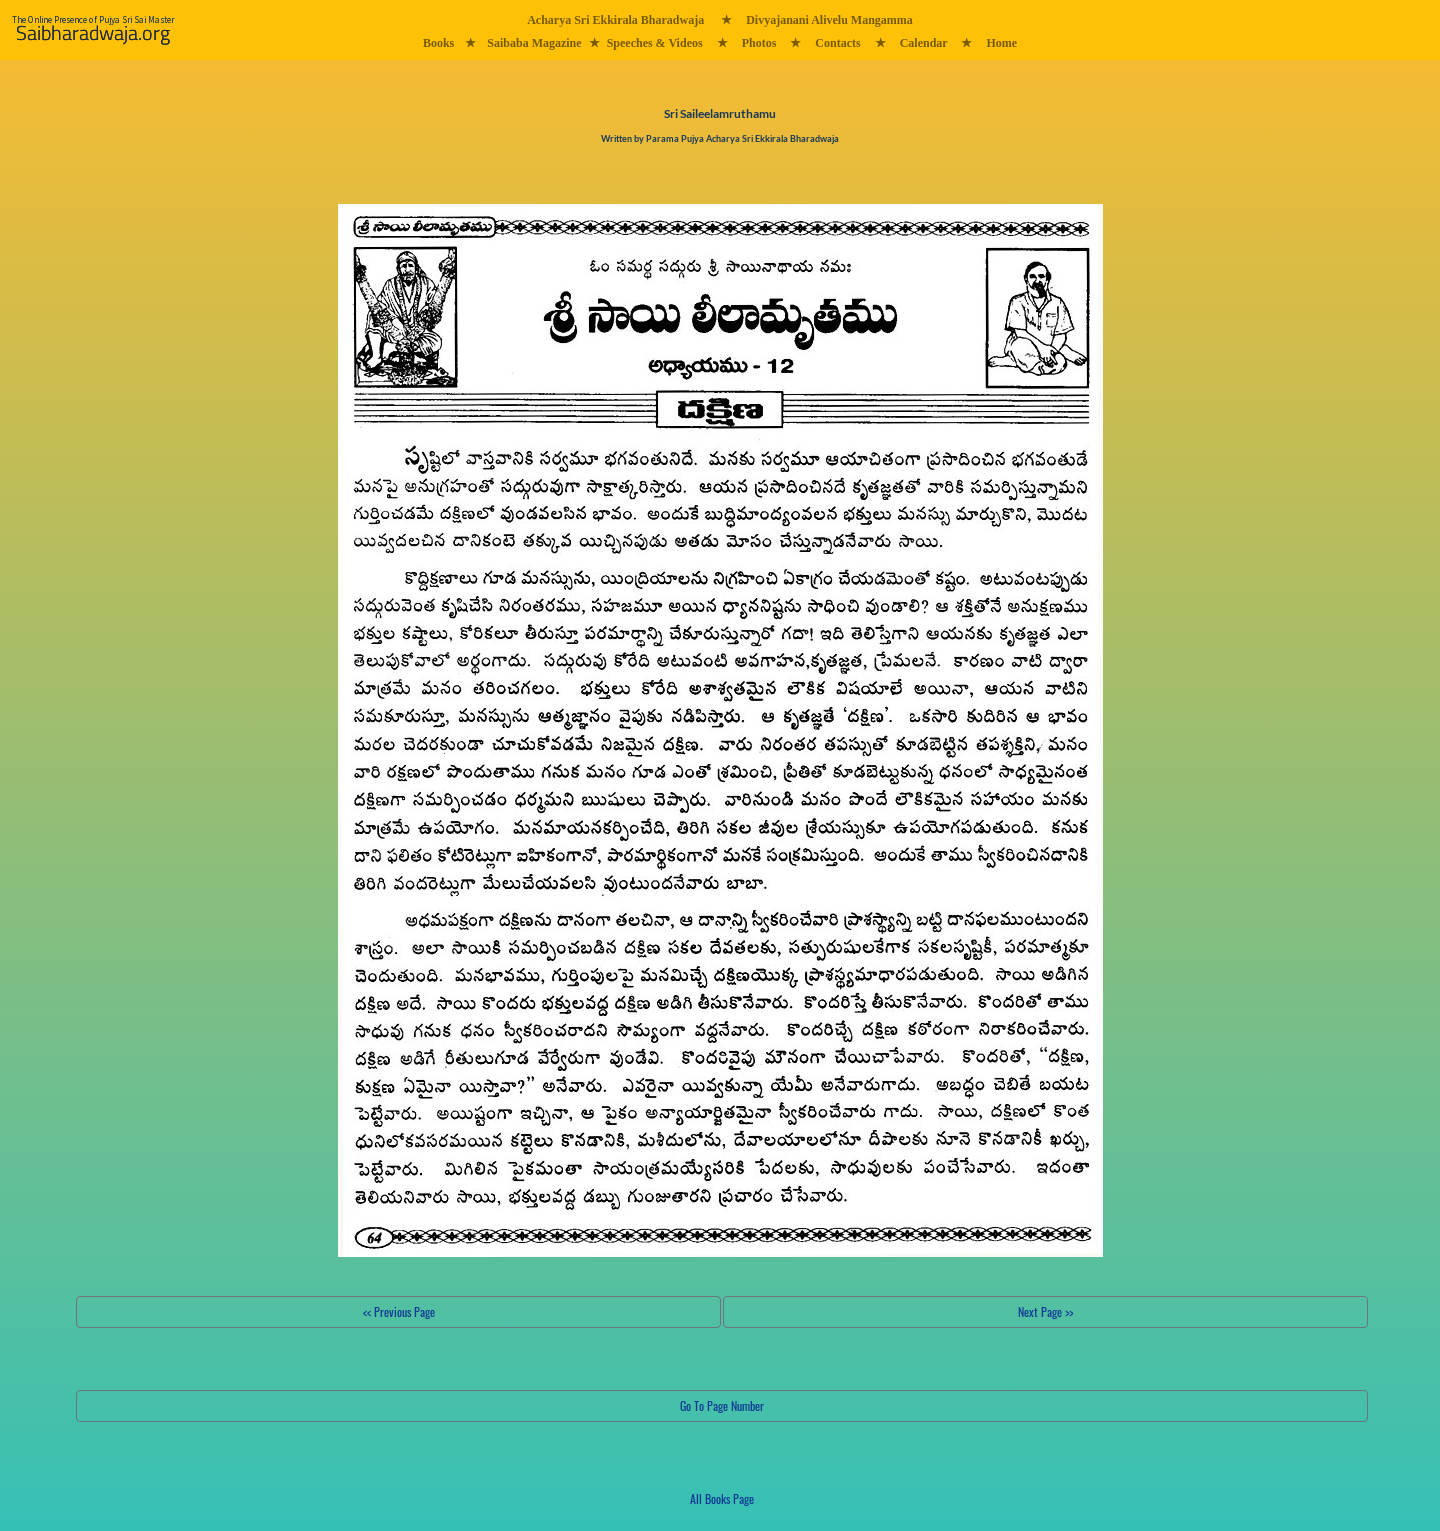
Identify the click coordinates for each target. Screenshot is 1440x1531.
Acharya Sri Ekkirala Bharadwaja (615, 20)
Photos (759, 43)
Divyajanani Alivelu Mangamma (829, 20)
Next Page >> (1045, 1311)
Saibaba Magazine (534, 43)
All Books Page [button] (722, 1498)
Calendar (924, 43)
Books (438, 43)
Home (1001, 43)
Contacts (837, 43)
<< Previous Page (399, 1311)
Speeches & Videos (655, 43)
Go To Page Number (722, 1405)
